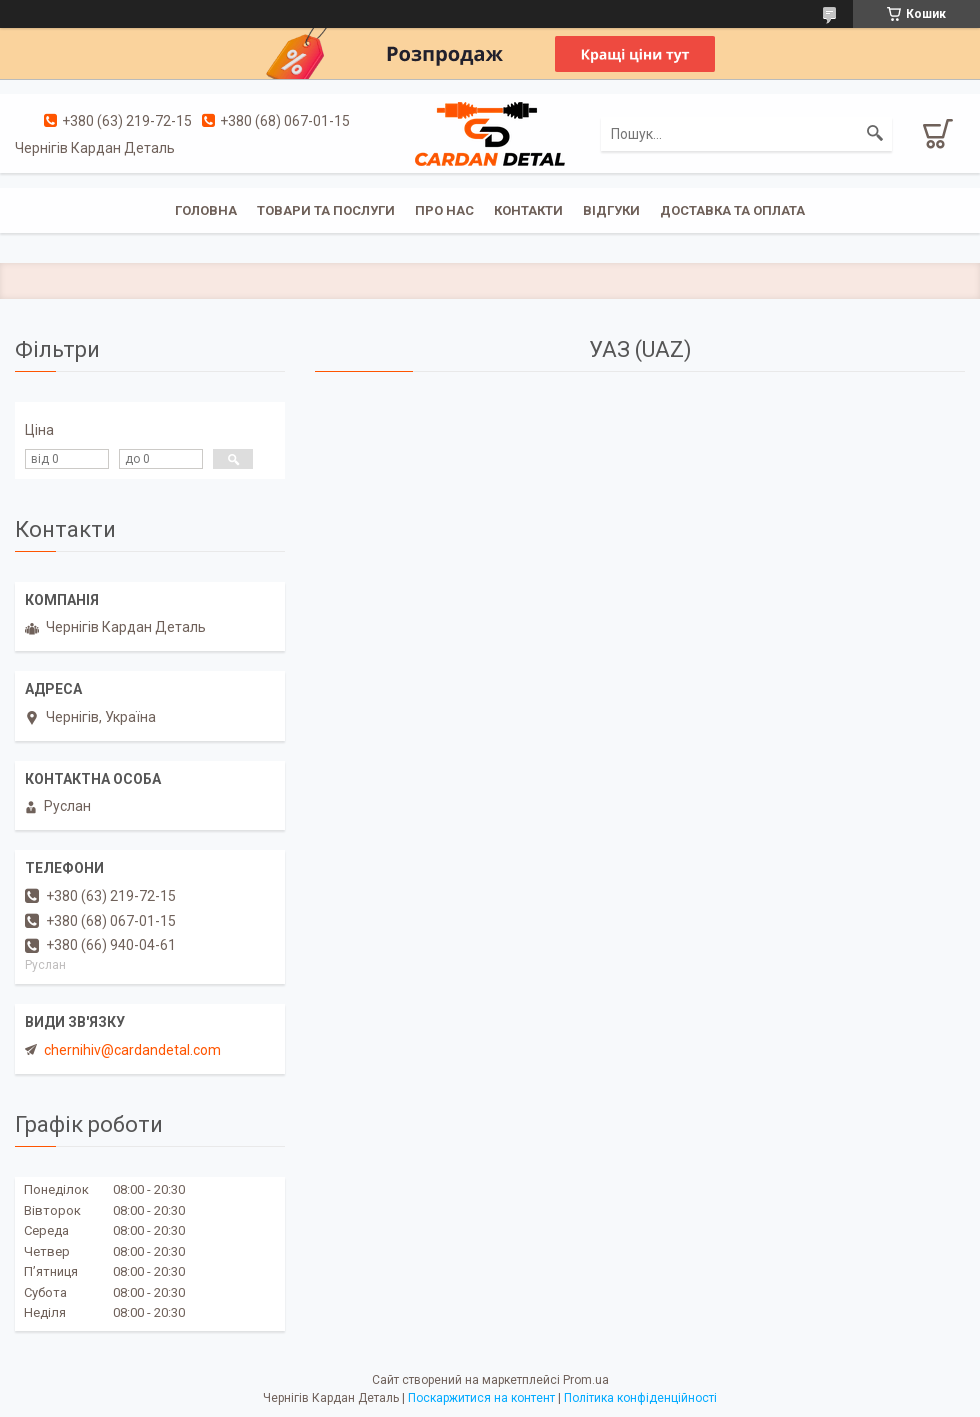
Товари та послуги (326, 210)
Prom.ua (586, 1380)
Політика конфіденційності (640, 1398)
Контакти (528, 210)
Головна (206, 210)
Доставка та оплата (732, 210)
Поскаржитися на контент (481, 1398)
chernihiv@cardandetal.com (132, 1050)
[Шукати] (875, 134)
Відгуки (611, 210)
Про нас (444, 210)
